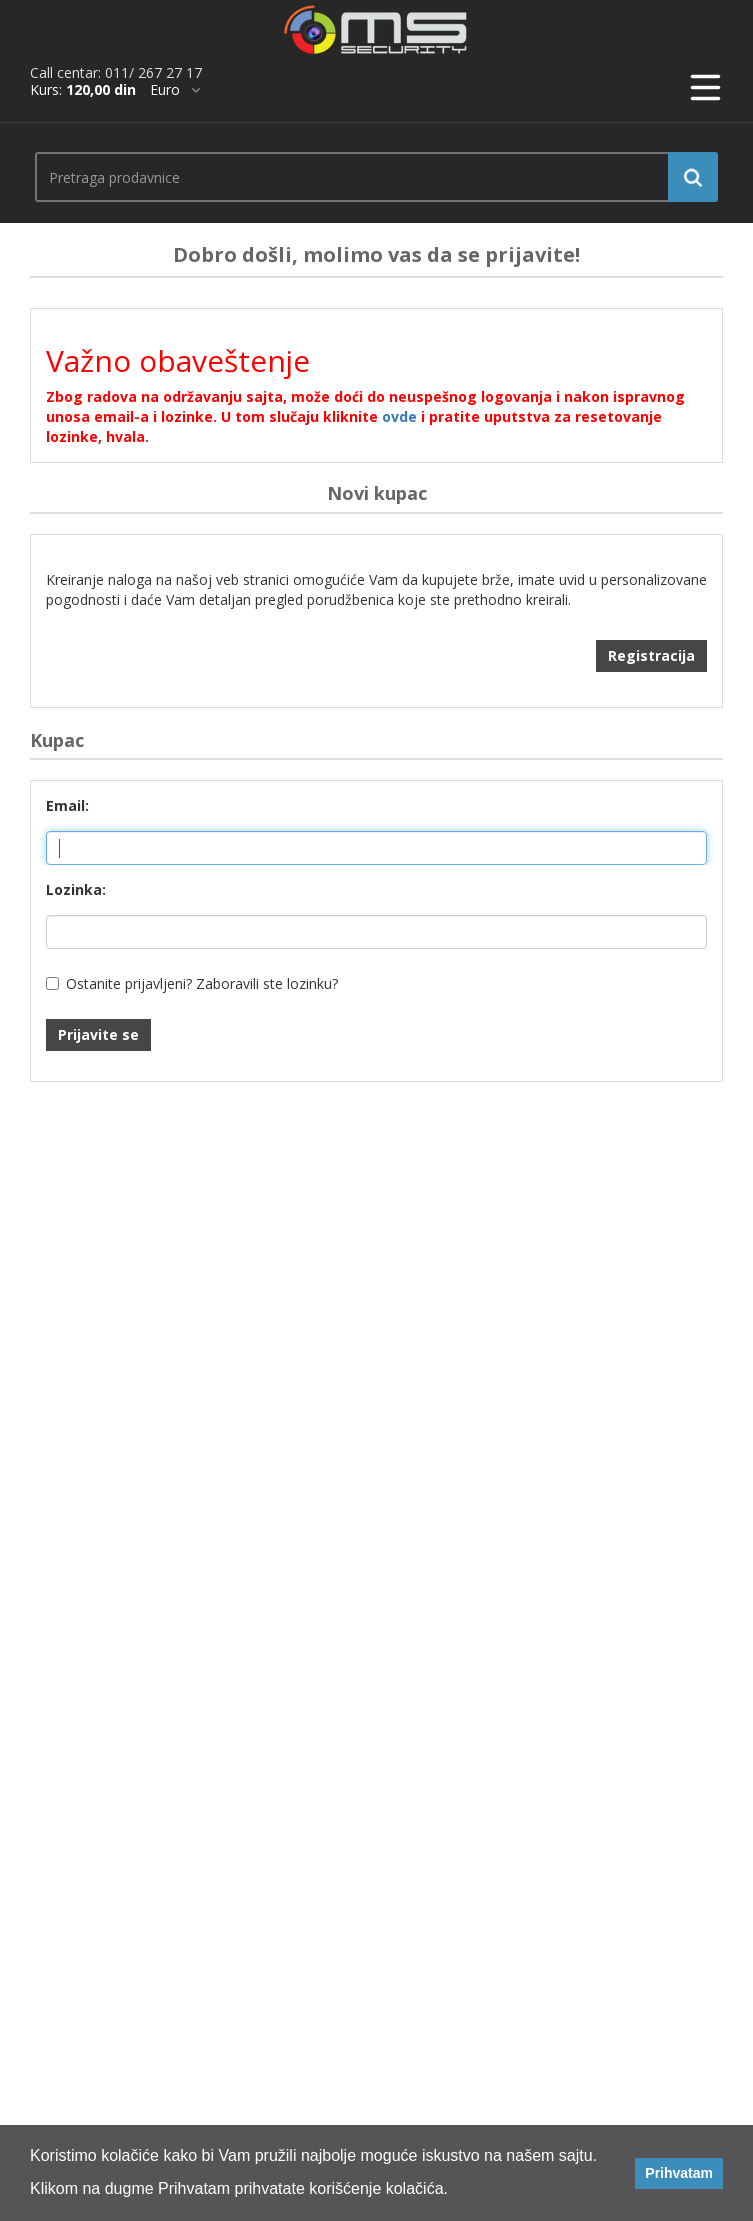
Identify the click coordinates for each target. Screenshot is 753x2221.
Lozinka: (76, 889)
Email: (67, 805)
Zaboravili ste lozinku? (267, 983)
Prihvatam (679, 2173)
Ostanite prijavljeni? (129, 983)
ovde (399, 416)
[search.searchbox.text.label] (369, 177)
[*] (175, 90)
